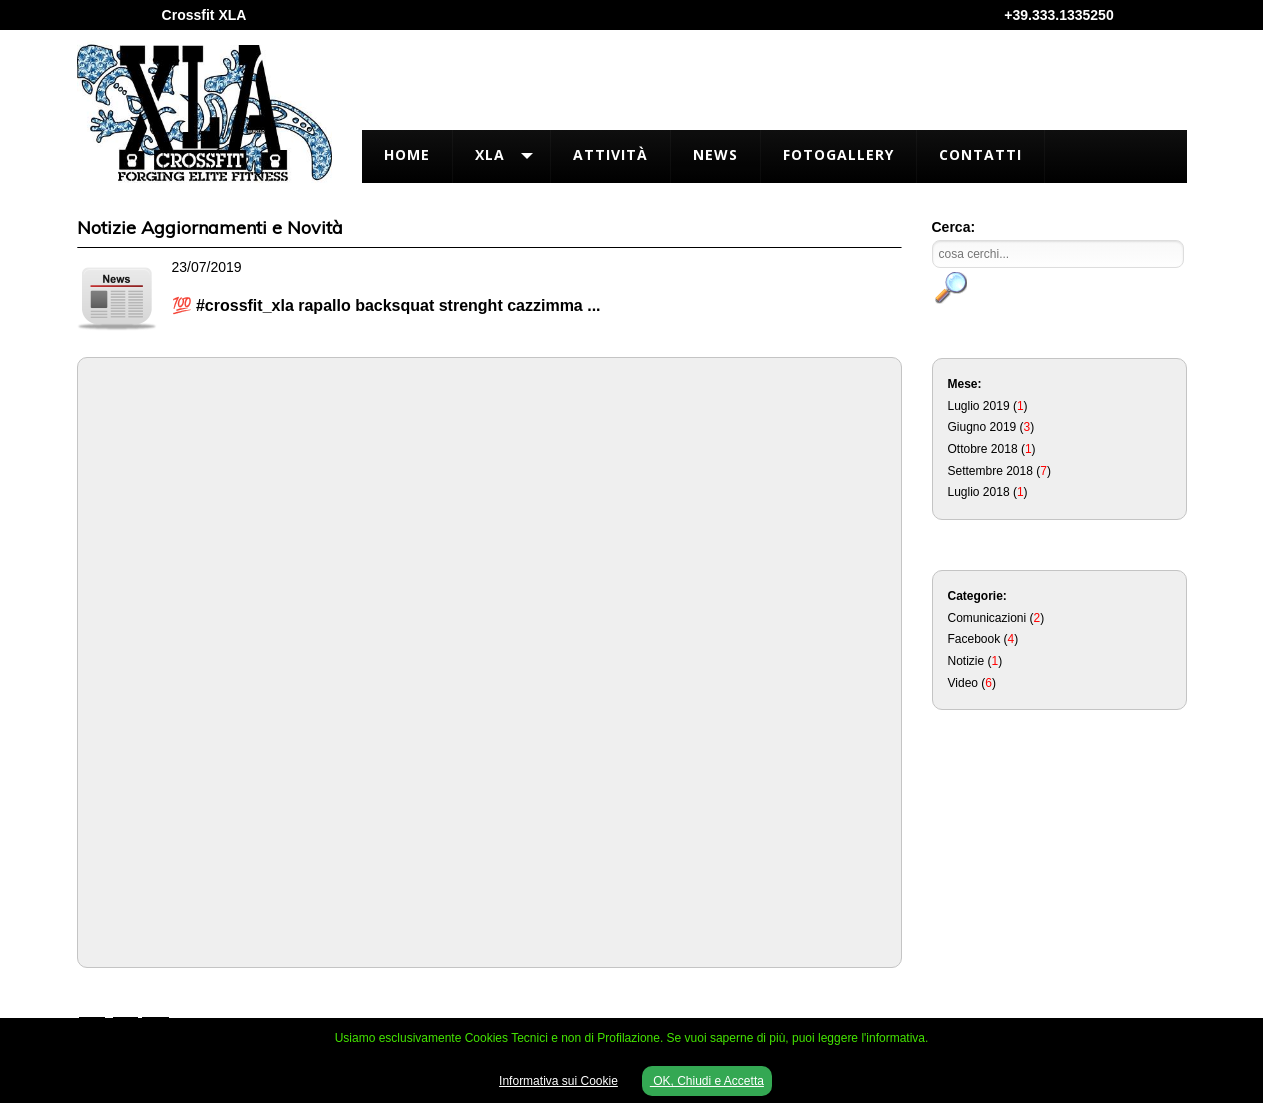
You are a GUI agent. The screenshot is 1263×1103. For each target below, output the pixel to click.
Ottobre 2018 (983, 449)
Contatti (980, 154)
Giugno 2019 (982, 427)
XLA (490, 154)
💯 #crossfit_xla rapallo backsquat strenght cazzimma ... (386, 305)
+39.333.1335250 (1058, 15)
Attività (610, 154)
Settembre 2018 (990, 471)
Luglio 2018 (979, 492)
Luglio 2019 (979, 406)
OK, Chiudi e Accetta (707, 1081)
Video (963, 683)
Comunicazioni (987, 618)
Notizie (966, 661)
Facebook (974, 639)
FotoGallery (838, 154)
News (715, 154)
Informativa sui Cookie (558, 1081)
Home (407, 154)
